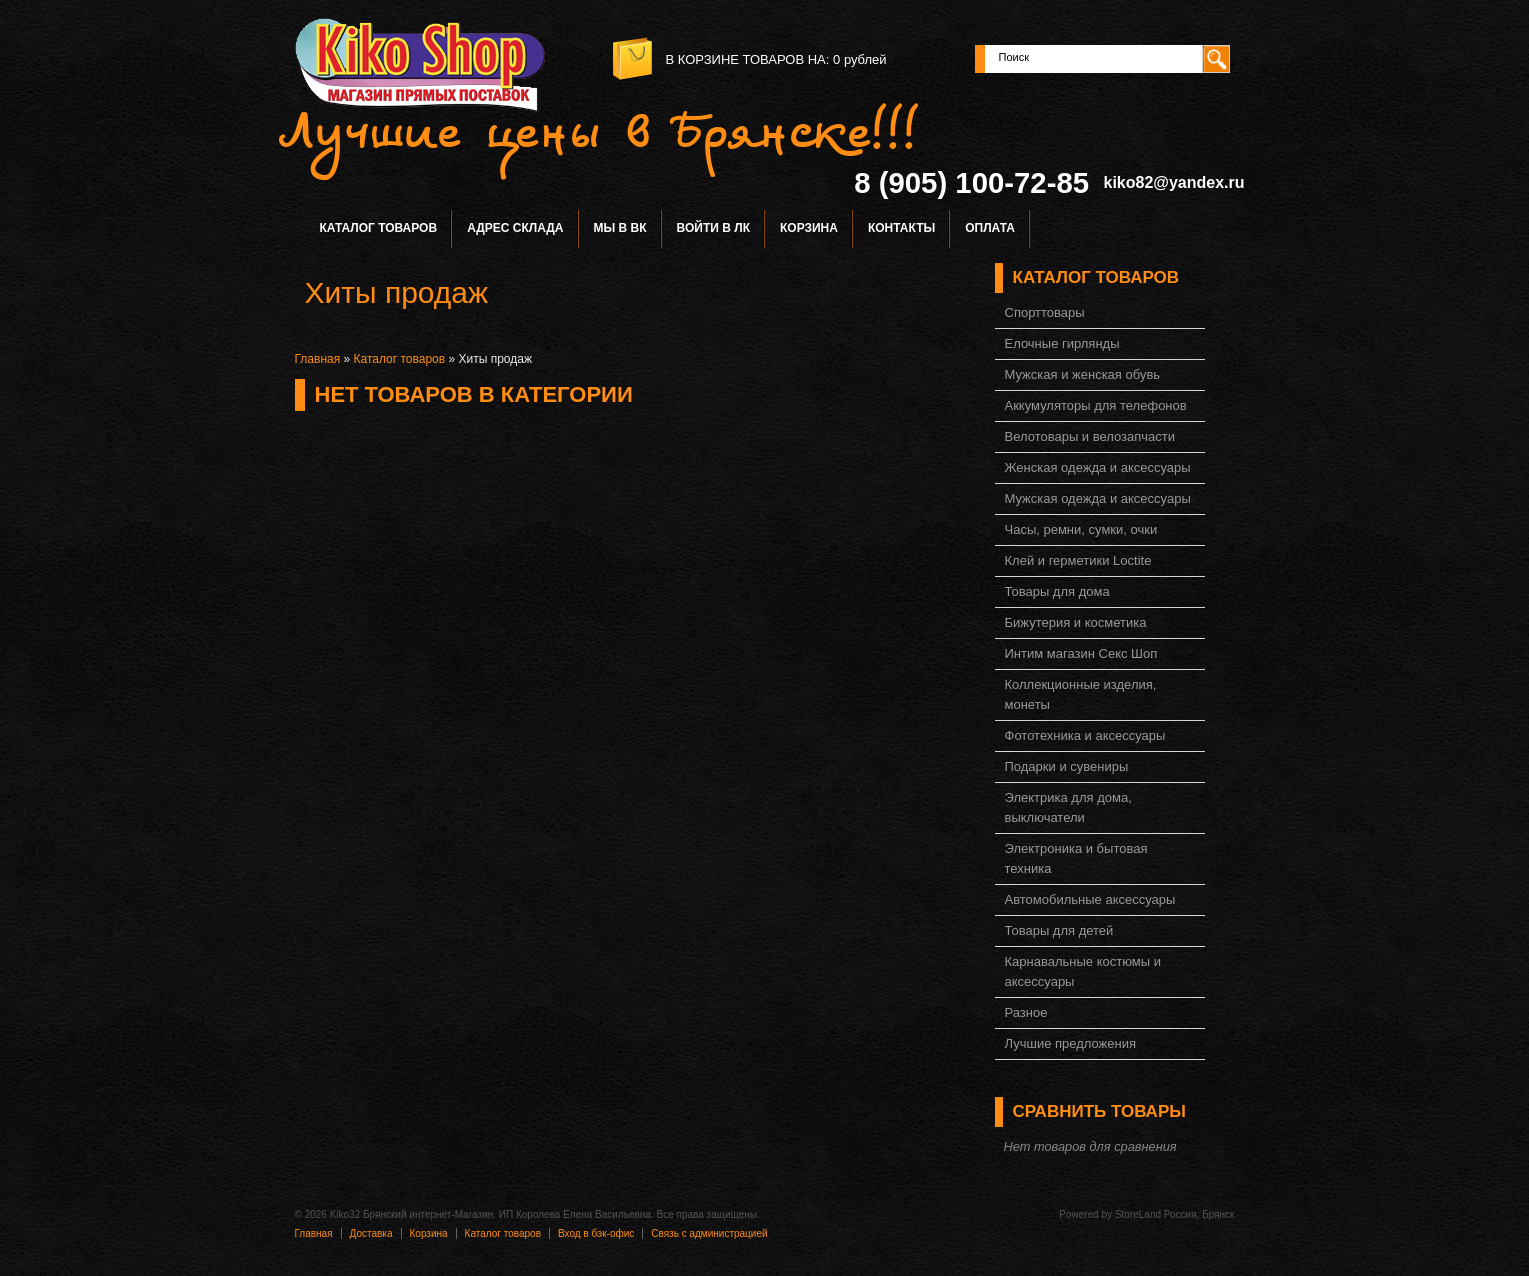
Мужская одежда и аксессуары (1098, 498)
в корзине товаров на (746, 59)
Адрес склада (515, 228)
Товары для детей (1059, 930)
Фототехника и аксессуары (1085, 735)
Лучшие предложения (1071, 1043)
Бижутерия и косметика (1076, 622)
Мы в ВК (620, 228)
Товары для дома (1057, 591)
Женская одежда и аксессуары (1098, 467)
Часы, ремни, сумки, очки (1081, 529)
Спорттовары (1045, 312)
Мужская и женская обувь (1083, 374)
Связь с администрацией (709, 1233)
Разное (1026, 1012)
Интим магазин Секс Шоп (1081, 653)
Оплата (990, 228)
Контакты (901, 228)
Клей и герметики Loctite (1078, 560)
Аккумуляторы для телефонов (1096, 405)
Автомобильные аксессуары (1090, 899)
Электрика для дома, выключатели (1068, 807)
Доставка (371, 1233)
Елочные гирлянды (1062, 343)
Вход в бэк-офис (596, 1233)
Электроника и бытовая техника (1076, 858)
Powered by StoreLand (1110, 1214)
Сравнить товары (1099, 1111)
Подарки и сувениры (1067, 766)
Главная (318, 359)
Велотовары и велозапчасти (1090, 436)
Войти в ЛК (713, 228)
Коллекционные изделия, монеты (1081, 694)
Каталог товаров (379, 228)
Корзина (809, 228)
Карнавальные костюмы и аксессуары (1083, 971)
